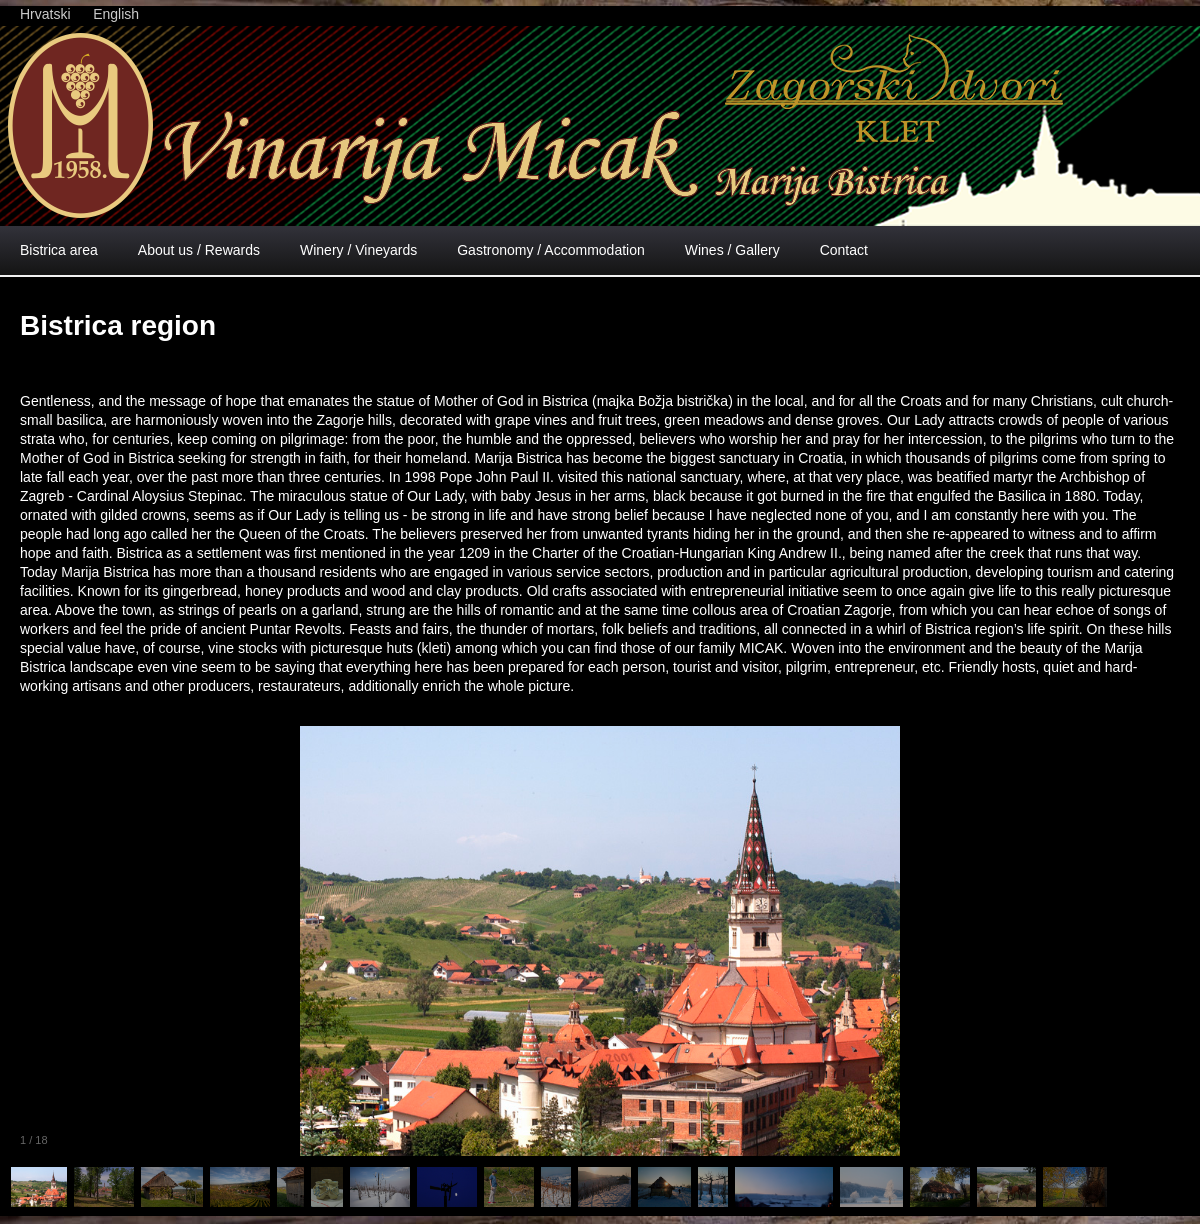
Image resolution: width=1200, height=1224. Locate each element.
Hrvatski (45, 14)
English (116, 14)
